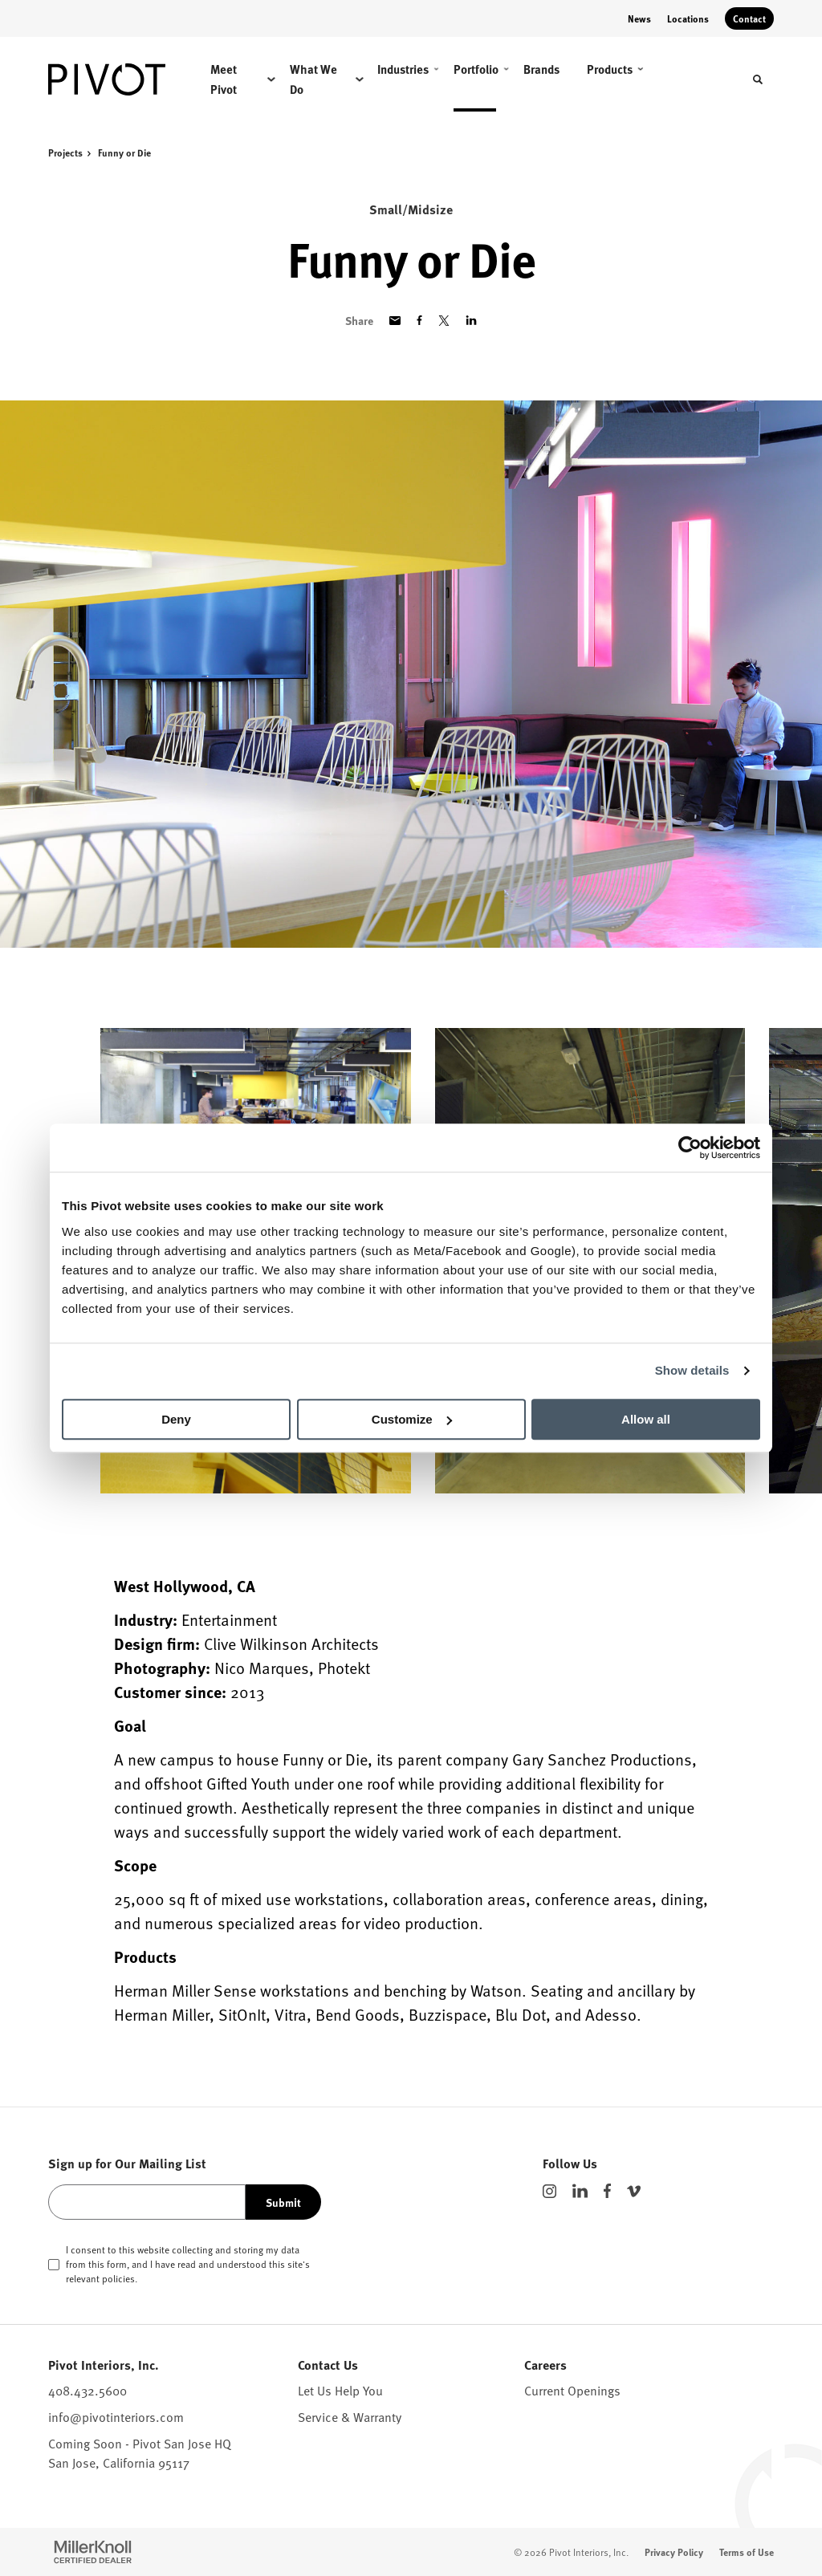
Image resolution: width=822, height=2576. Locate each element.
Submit (283, 2202)
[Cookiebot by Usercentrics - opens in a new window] (690, 1148)
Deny (176, 1419)
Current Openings (572, 2390)
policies (118, 2278)
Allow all (645, 1419)
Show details (692, 1370)
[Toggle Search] (758, 79)
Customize (412, 1419)
